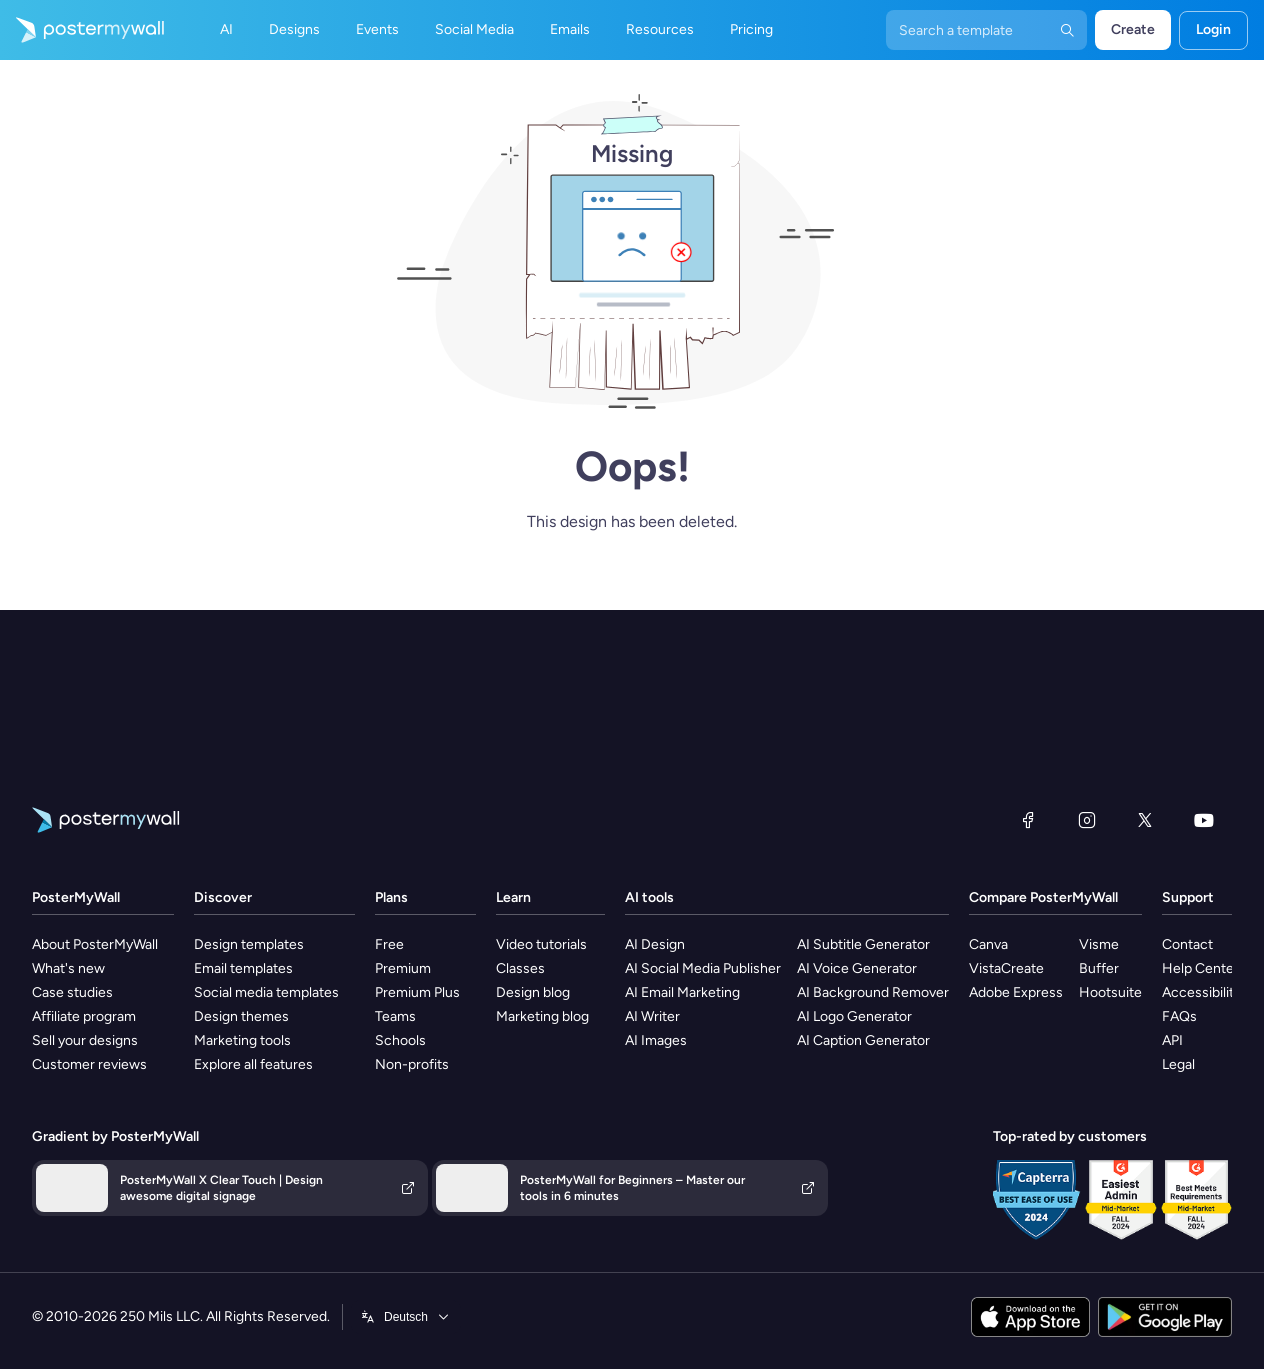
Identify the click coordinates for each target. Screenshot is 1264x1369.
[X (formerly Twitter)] (1145, 820)
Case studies (72, 992)
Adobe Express (1016, 992)
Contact (1187, 944)
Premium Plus (417, 992)
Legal (1178, 1064)
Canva (988, 944)
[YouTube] (1204, 820)
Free (389, 944)
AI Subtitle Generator (863, 944)
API (1172, 1040)
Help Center (1200, 968)
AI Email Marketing (682, 992)
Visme (1099, 944)
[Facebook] (1028, 820)
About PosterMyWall (95, 944)
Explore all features (253, 1064)
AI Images (656, 1040)
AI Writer (652, 1016)
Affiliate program (84, 1016)
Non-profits (412, 1064)
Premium (403, 968)
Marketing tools (242, 1040)
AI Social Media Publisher (703, 968)
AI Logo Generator (854, 1016)
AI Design (655, 944)
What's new (68, 968)
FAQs (1179, 1016)
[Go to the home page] (82, 30)
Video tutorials (541, 944)
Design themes (241, 1016)
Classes (520, 968)
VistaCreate (1006, 968)
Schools (400, 1040)
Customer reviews (89, 1064)
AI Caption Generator (863, 1040)
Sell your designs (85, 1040)
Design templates (249, 944)
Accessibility (1201, 992)
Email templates (243, 968)
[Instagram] (1087, 820)
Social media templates (266, 992)
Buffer (1099, 968)
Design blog (533, 992)
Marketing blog (542, 1016)
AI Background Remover (873, 992)
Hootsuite (1110, 992)
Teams (395, 1016)
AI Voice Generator (857, 968)
